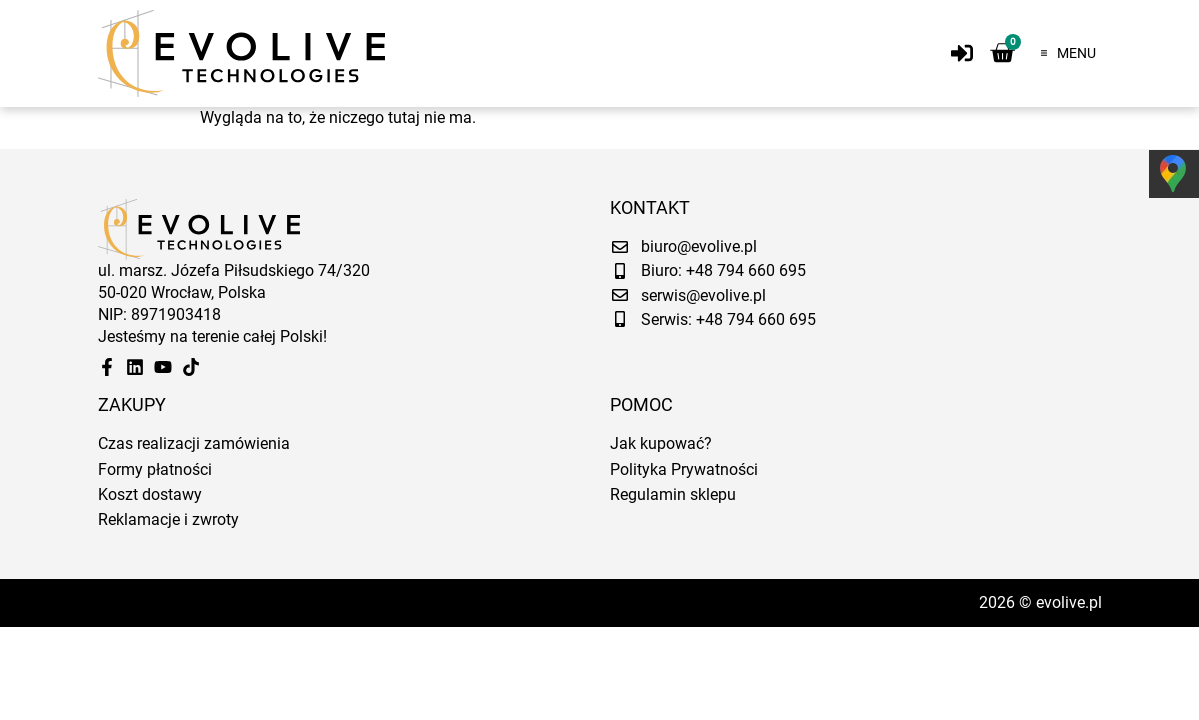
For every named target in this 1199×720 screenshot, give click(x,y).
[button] (1063, 53)
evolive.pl (1069, 602)
